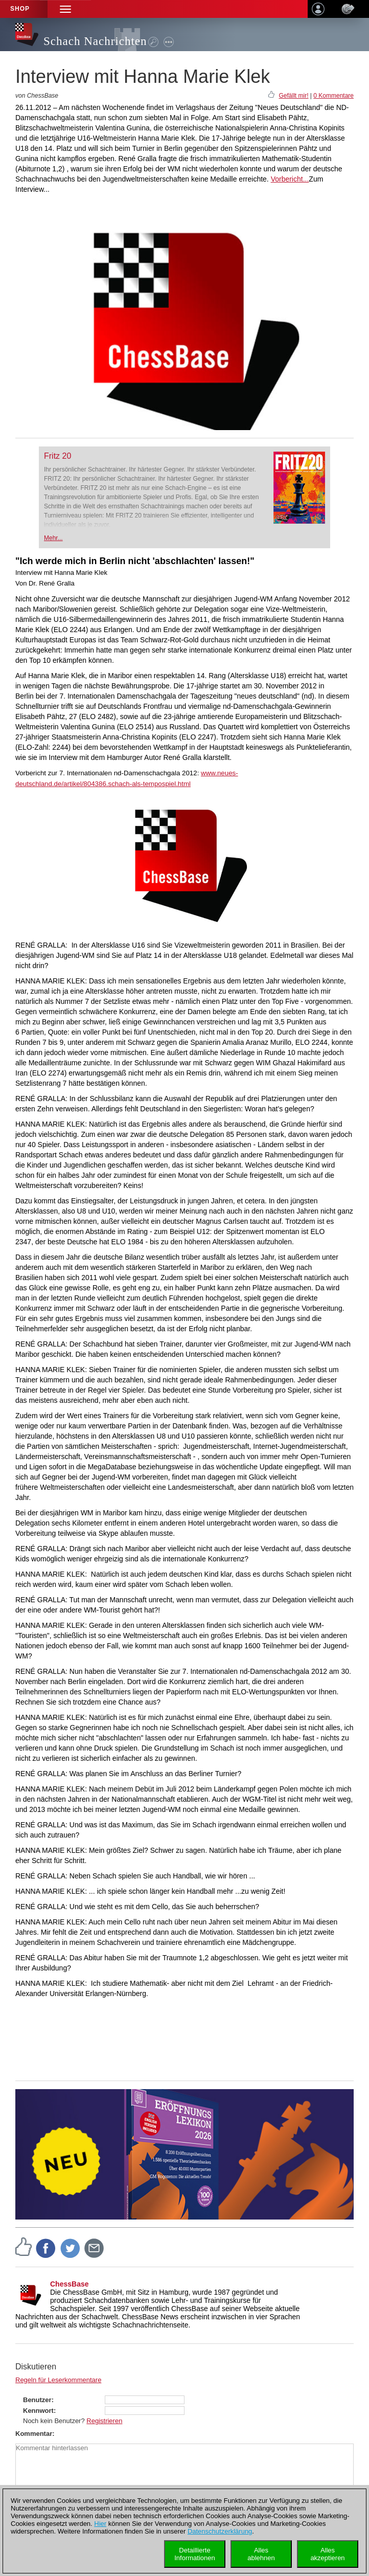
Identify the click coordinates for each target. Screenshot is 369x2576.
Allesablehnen (261, 2554)
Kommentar (33, 2433)
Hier (100, 2523)
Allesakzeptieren (327, 2554)
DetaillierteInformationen (194, 2554)
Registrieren (104, 2421)
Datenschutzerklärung (220, 2531)
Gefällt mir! (293, 95)
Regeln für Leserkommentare (58, 2380)
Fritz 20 (57, 456)
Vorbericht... (290, 179)
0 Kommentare (333, 95)
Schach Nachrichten (95, 41)
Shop (20, 8)
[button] (65, 9)
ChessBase (69, 2284)
